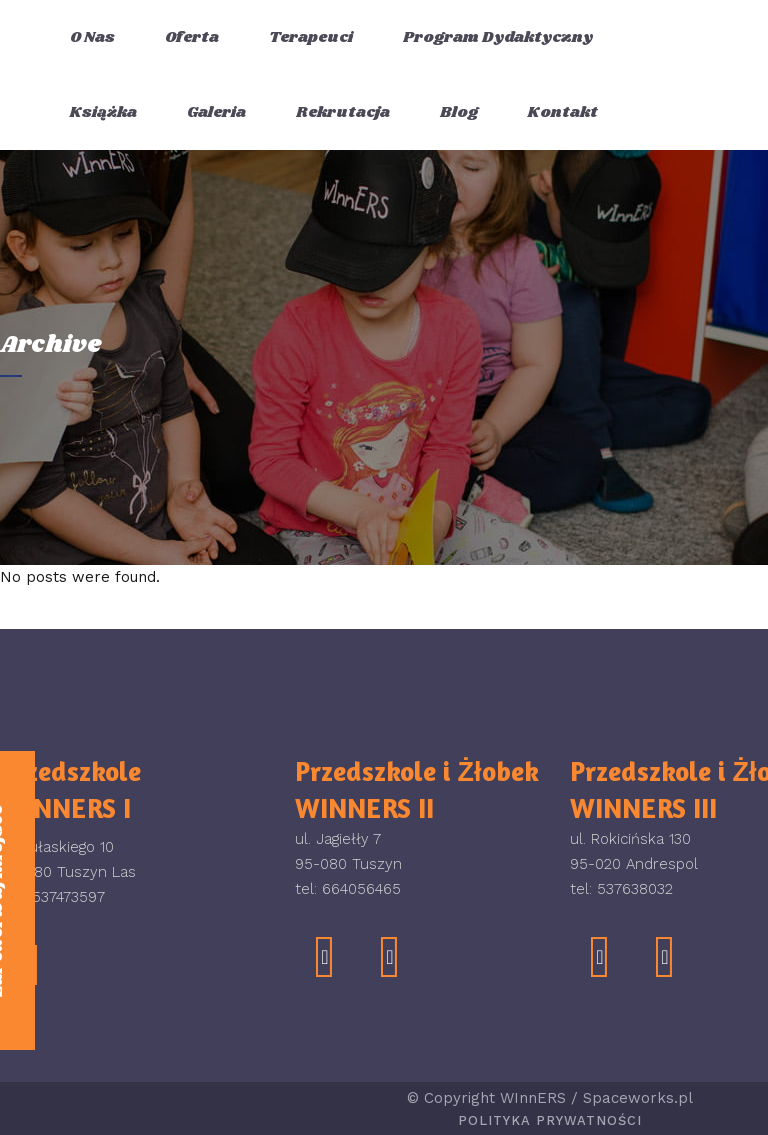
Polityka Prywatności (550, 1120)
